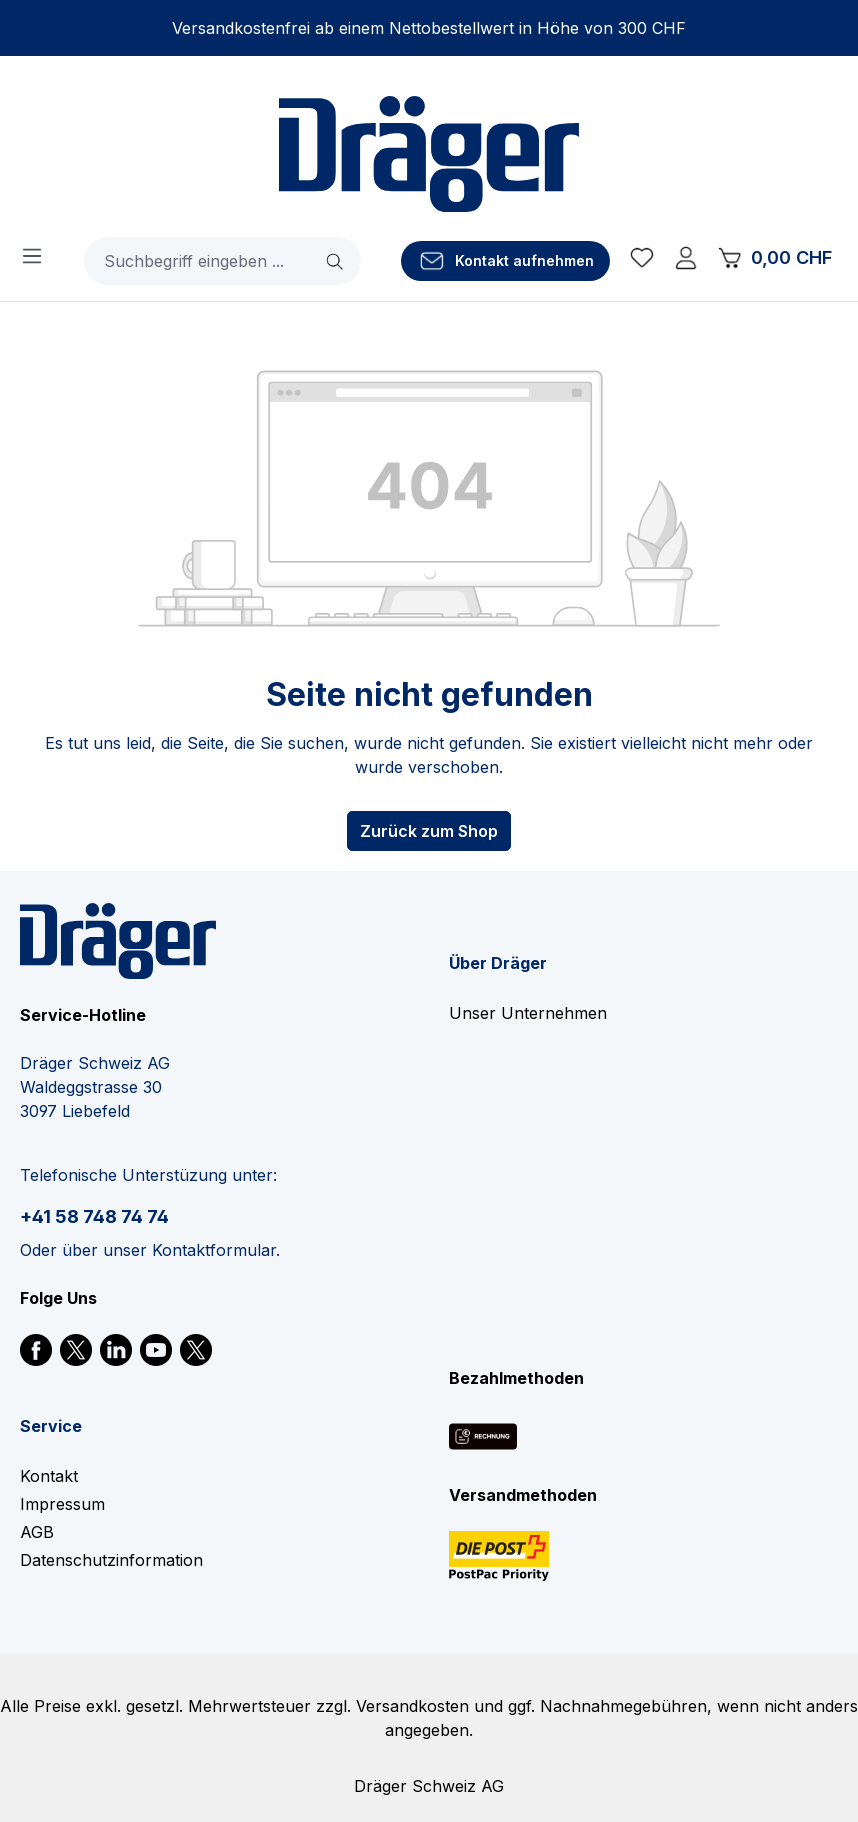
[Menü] (32, 255)
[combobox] (198, 261)
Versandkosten (412, 1706)
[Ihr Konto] (686, 260)
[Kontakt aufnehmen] (505, 261)
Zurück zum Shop (429, 831)
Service (51, 1426)
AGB (37, 1532)
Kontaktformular (214, 1250)
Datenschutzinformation (111, 1560)
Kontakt (49, 1476)
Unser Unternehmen (528, 1013)
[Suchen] (336, 261)
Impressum (62, 1504)
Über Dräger (498, 963)
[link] (36, 1348)
